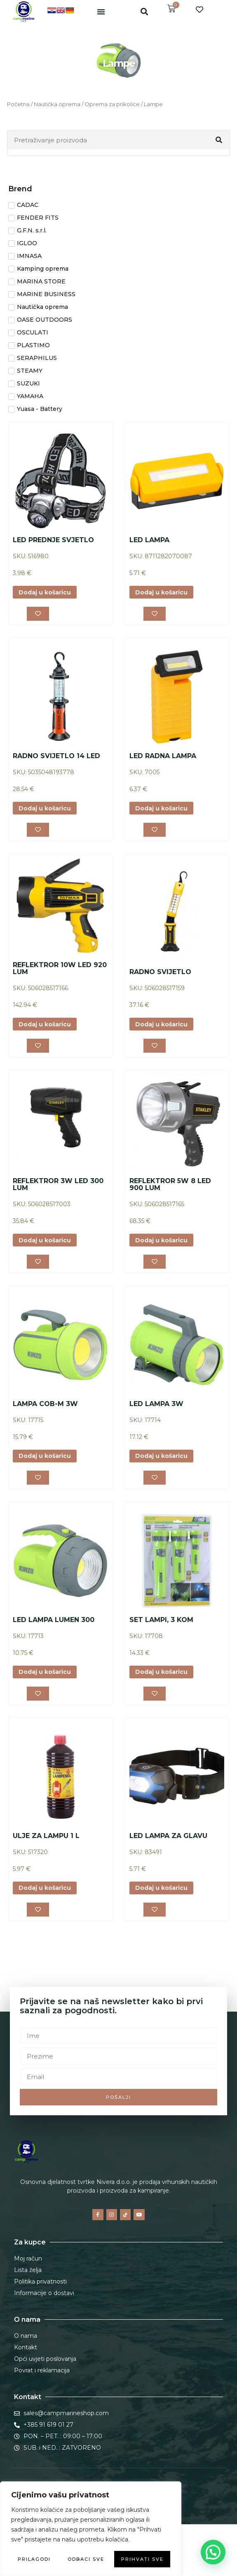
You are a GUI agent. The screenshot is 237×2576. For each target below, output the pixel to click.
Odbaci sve (86, 2559)
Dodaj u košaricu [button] (45, 592)
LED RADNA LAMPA (162, 756)
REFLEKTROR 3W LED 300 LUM (58, 1184)
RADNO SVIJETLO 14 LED (56, 756)
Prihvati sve (142, 2559)
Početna (18, 104)
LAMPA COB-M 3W (45, 1404)
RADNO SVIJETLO (160, 972)
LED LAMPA (149, 540)
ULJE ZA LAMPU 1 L (46, 1836)
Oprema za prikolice (112, 104)
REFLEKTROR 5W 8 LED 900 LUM (170, 1184)
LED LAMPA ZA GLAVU (168, 1836)
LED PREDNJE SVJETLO (53, 540)
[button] (101, 11)
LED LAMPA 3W (156, 1404)
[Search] (219, 140)
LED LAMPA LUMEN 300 (53, 1620)
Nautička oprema (57, 104)
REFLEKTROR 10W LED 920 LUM (60, 968)
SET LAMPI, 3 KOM (161, 1620)
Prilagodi (34, 2559)
